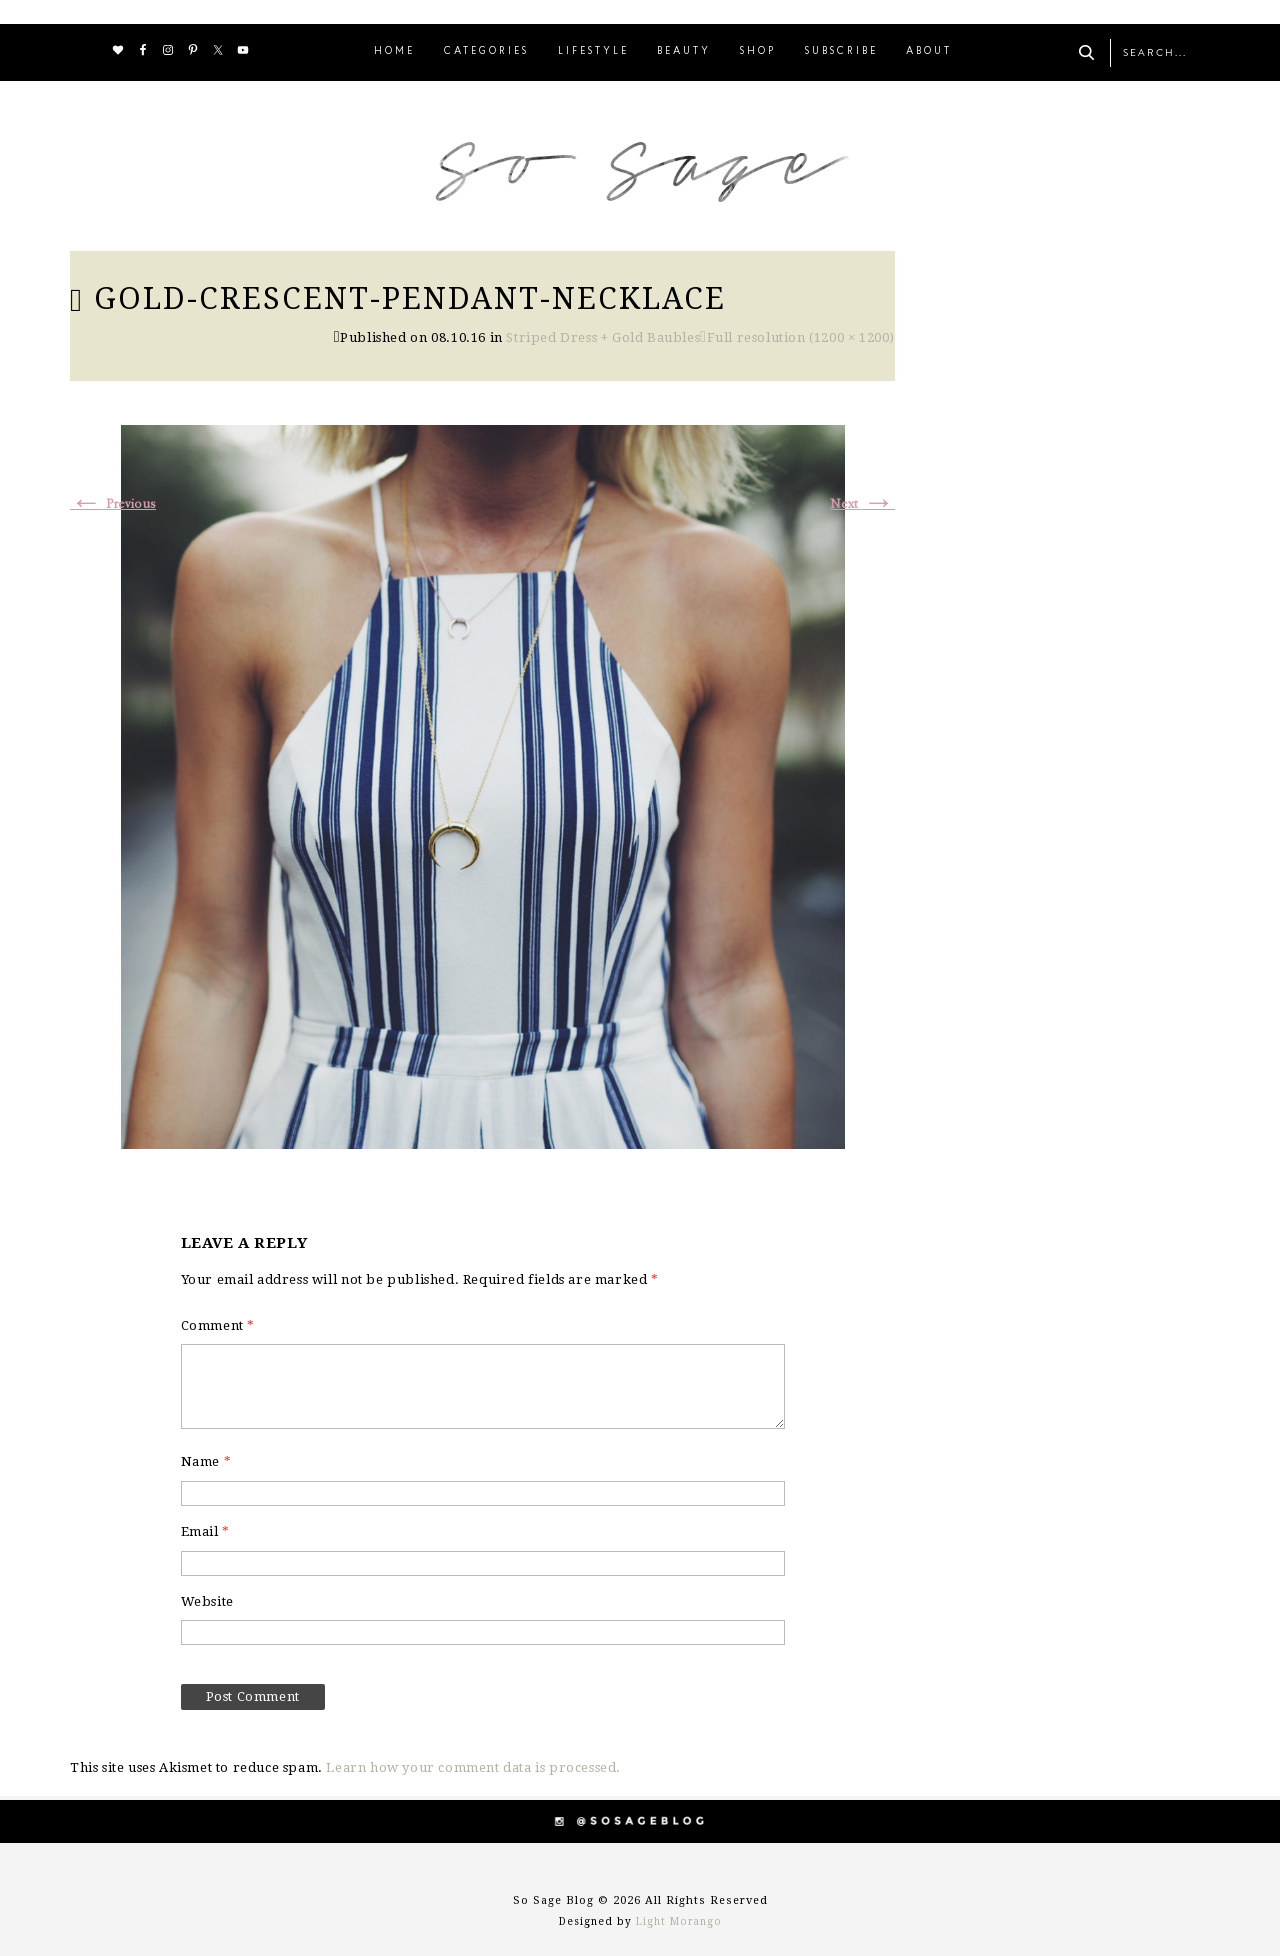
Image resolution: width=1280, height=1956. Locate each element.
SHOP (758, 51)
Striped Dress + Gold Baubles (603, 337)
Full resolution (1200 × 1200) (801, 337)
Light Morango (679, 1921)
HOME (394, 51)
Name (206, 1461)
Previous (113, 504)
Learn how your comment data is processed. (473, 1767)
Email (205, 1531)
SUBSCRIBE (841, 51)
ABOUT (929, 51)
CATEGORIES (486, 51)
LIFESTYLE (593, 51)
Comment (218, 1325)
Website (207, 1601)
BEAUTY (684, 51)
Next (862, 504)
